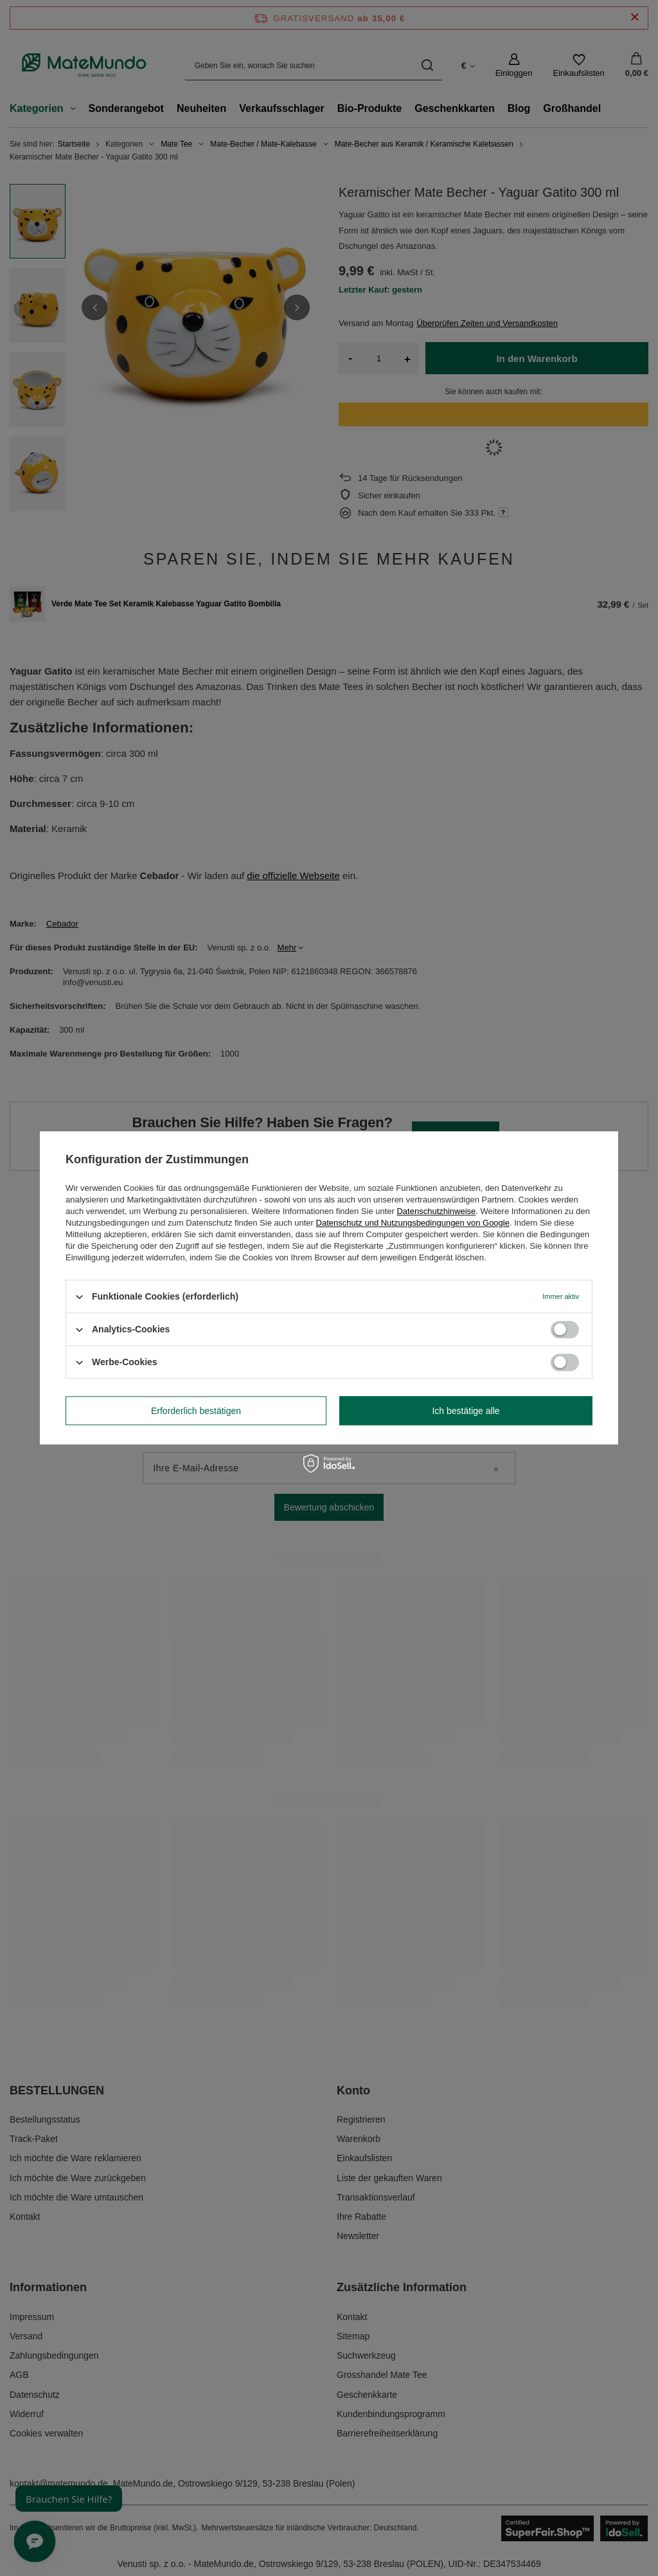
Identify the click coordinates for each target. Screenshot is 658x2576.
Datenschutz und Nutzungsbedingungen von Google (413, 1223)
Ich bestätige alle (465, 1411)
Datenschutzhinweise (436, 1211)
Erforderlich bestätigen (196, 1411)
